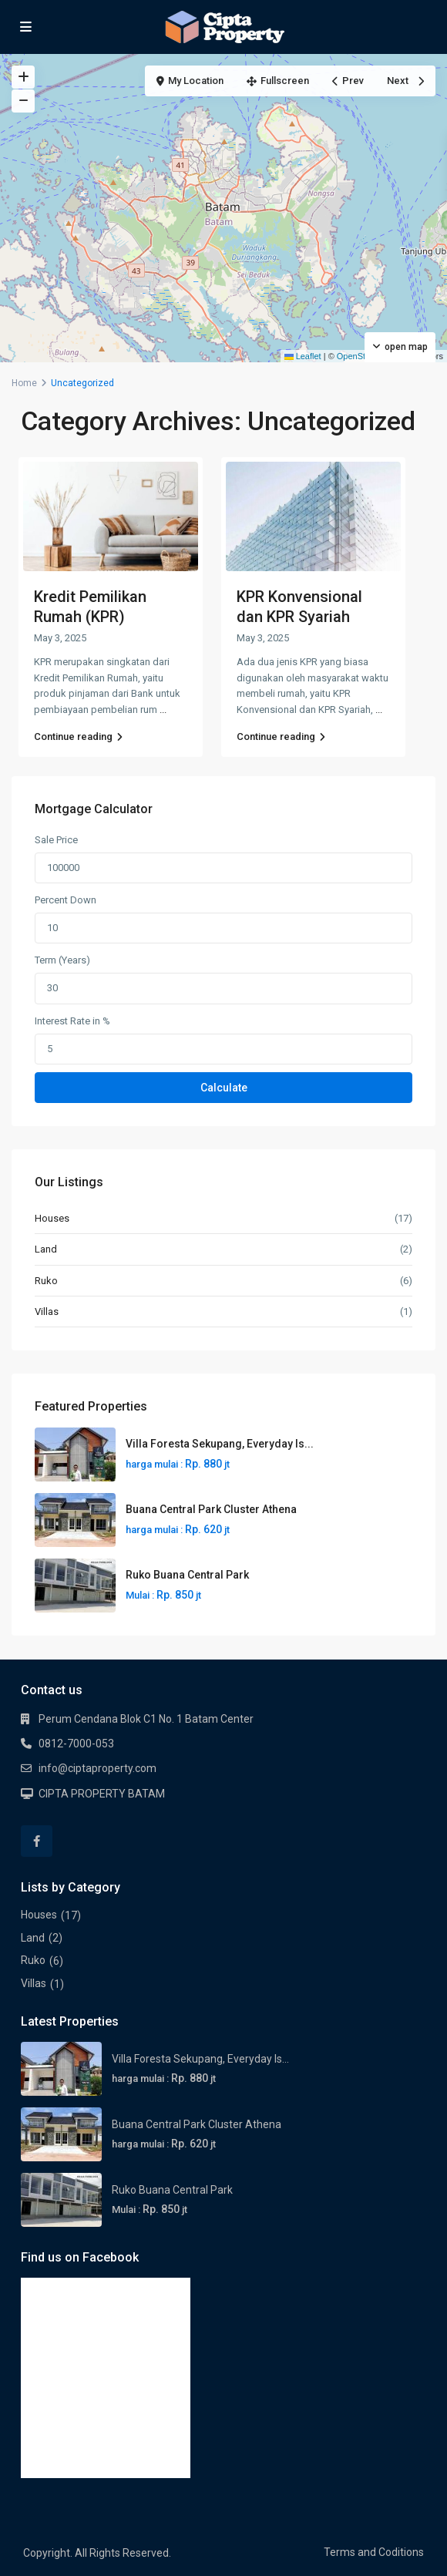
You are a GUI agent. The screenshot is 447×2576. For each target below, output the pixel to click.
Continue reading (78, 736)
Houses (52, 1218)
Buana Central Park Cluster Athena (211, 1509)
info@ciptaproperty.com (97, 1768)
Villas (47, 1311)
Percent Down (65, 900)
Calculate (223, 1087)
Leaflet (302, 356)
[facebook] (36, 1841)
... (163, 709)
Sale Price (56, 840)
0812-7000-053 (76, 1743)
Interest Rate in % (72, 1021)
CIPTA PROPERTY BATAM (102, 1793)
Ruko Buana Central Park (187, 1575)
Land (46, 1249)
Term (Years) (62, 960)
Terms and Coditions (374, 2552)
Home (24, 383)
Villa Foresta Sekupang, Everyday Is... (220, 1444)
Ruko (46, 1280)
